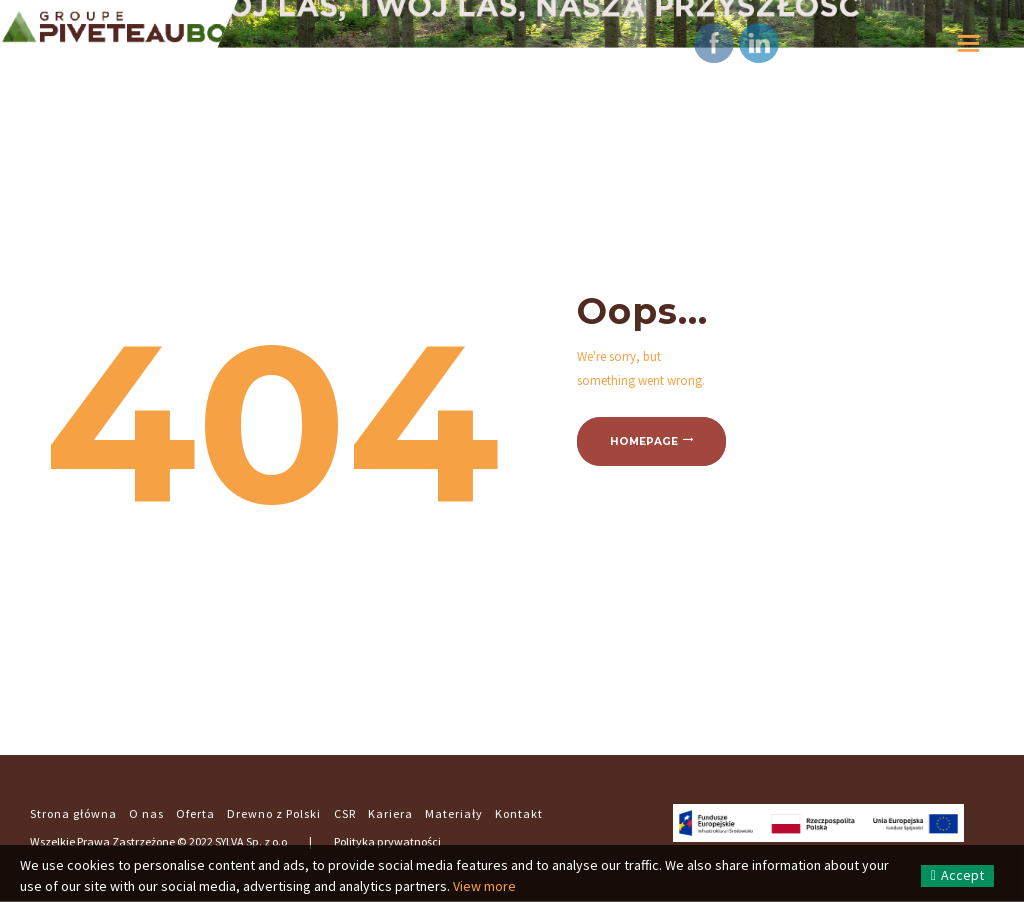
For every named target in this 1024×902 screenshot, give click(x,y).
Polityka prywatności (387, 841)
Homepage (644, 441)
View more (484, 886)
